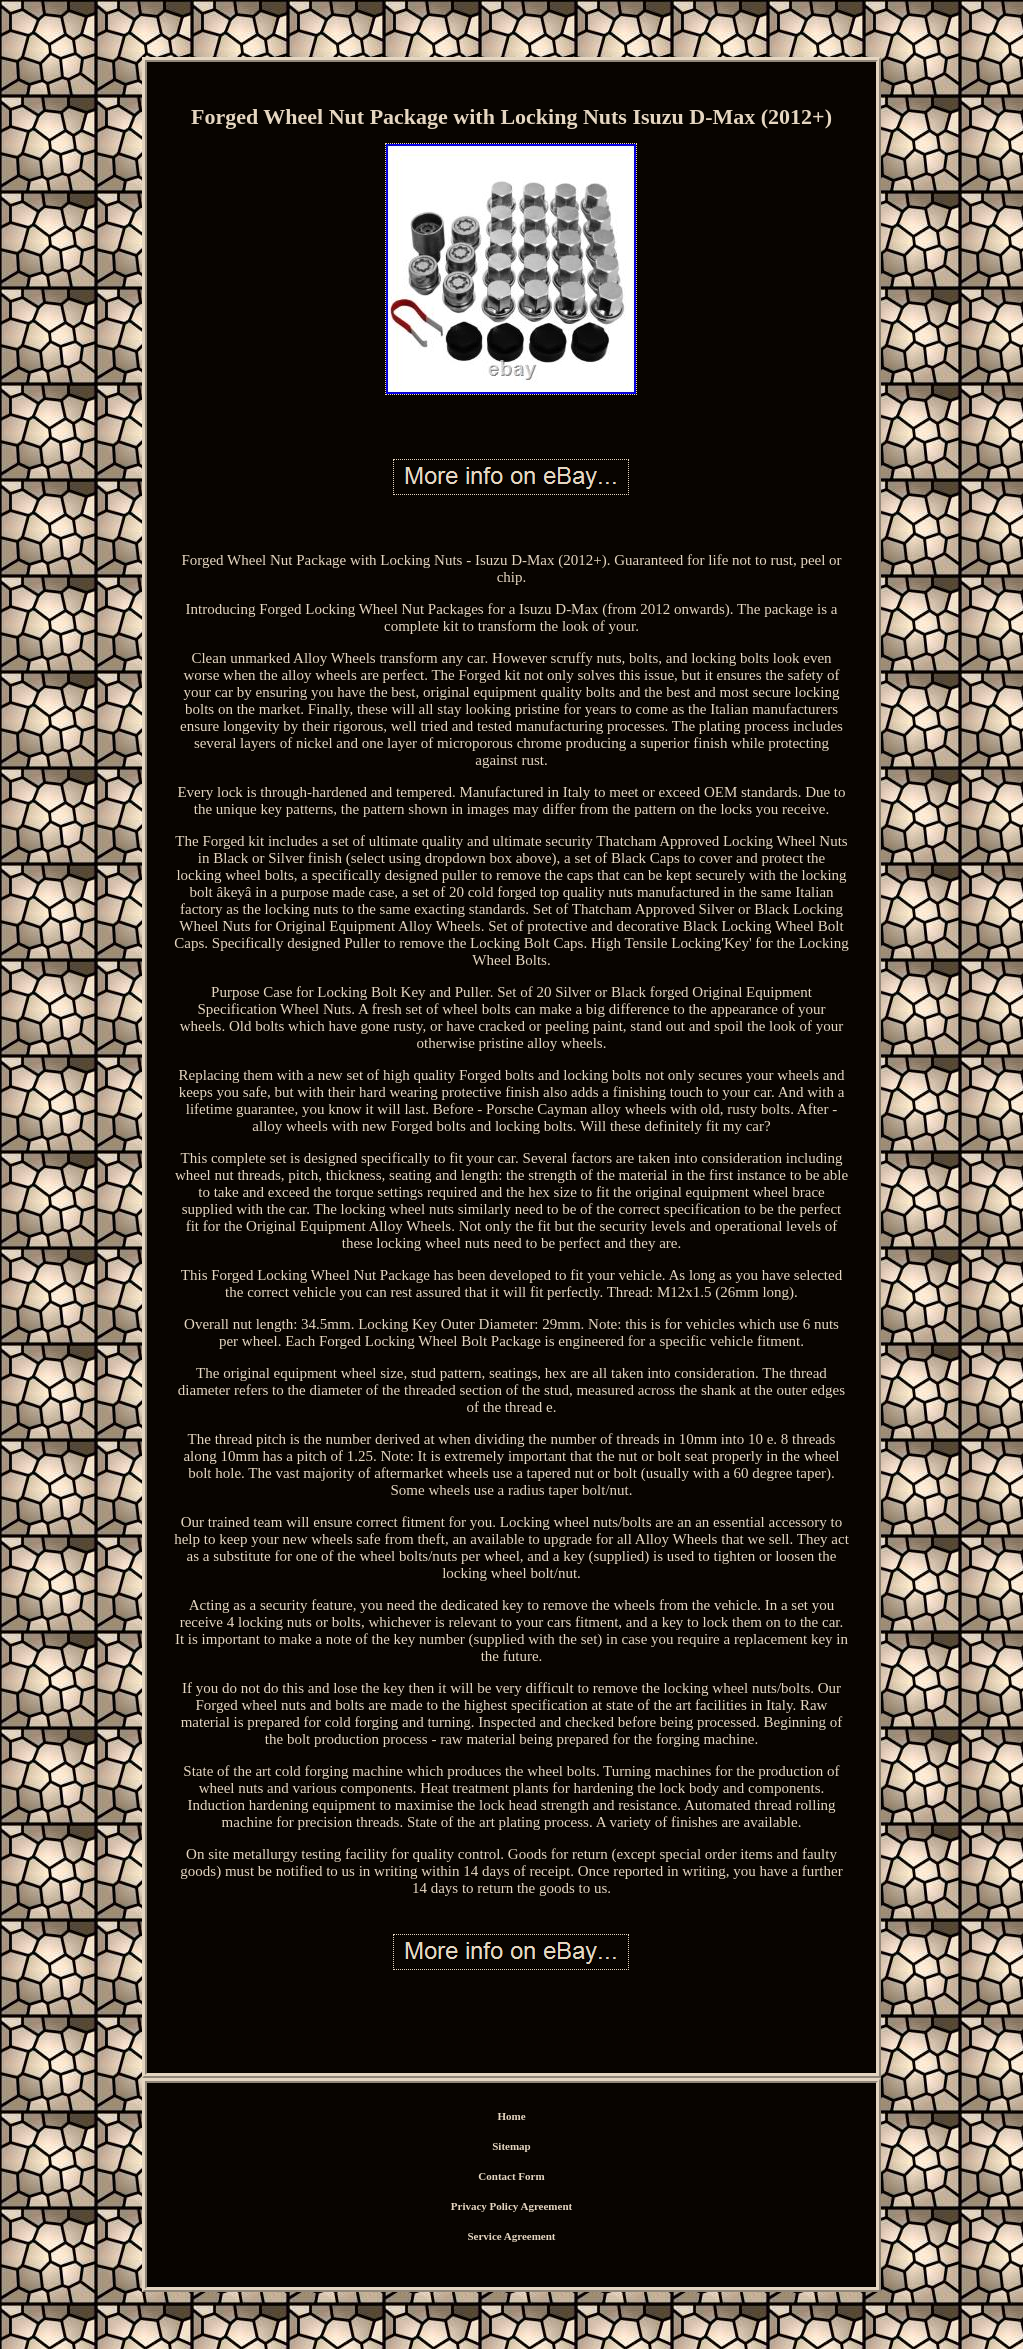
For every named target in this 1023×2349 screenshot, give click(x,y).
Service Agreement (511, 2236)
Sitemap (511, 2146)
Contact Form (511, 2176)
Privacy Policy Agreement (511, 2206)
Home (511, 2116)
